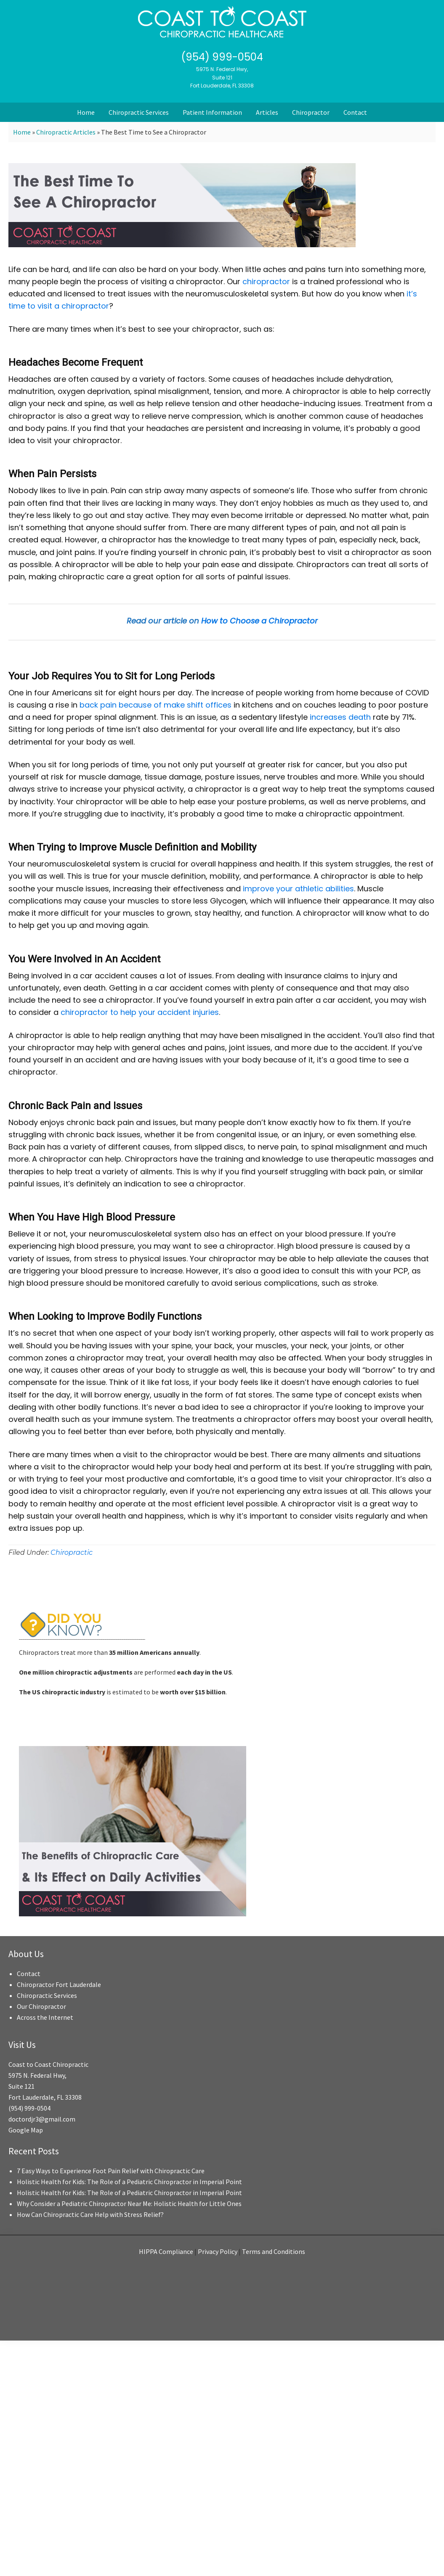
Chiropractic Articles (66, 132)
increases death (340, 717)
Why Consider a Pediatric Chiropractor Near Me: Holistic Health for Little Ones (129, 2203)
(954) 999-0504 (222, 57)
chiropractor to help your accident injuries (140, 1012)
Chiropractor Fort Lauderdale (59, 1984)
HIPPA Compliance (166, 2251)
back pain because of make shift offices (155, 705)
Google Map (25, 2130)
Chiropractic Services (47, 1995)
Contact (28, 1973)
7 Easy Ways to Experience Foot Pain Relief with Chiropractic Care (111, 2170)
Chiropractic (72, 1552)
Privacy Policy (217, 2251)
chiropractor (266, 281)
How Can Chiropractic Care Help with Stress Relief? (90, 2214)
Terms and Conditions (273, 2251)
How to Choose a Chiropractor (259, 621)
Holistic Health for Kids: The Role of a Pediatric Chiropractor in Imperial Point (129, 2181)
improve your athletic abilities (298, 888)
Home (22, 132)
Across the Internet (45, 2017)
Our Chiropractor (41, 2006)
